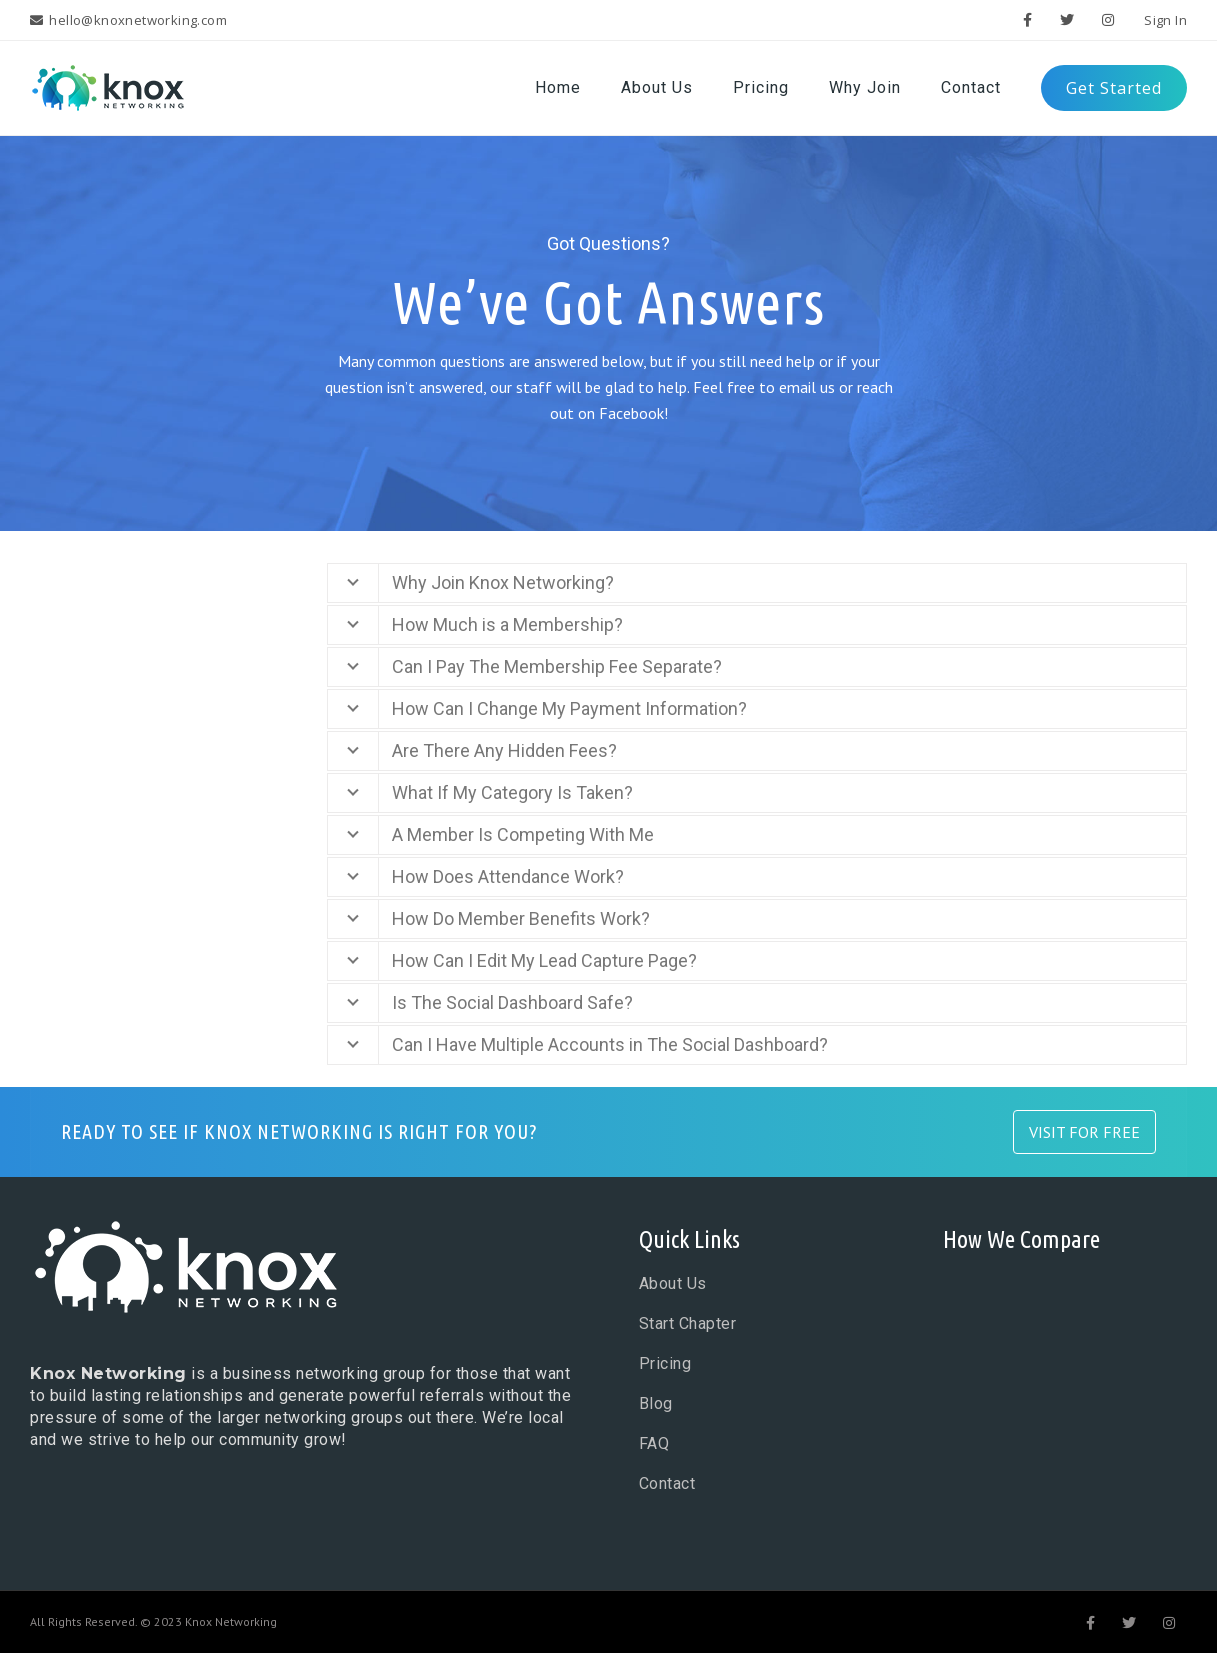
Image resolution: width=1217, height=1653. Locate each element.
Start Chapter (688, 1323)
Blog (656, 1403)
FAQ (654, 1443)
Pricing (665, 1363)
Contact (667, 1483)
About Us (673, 1283)
